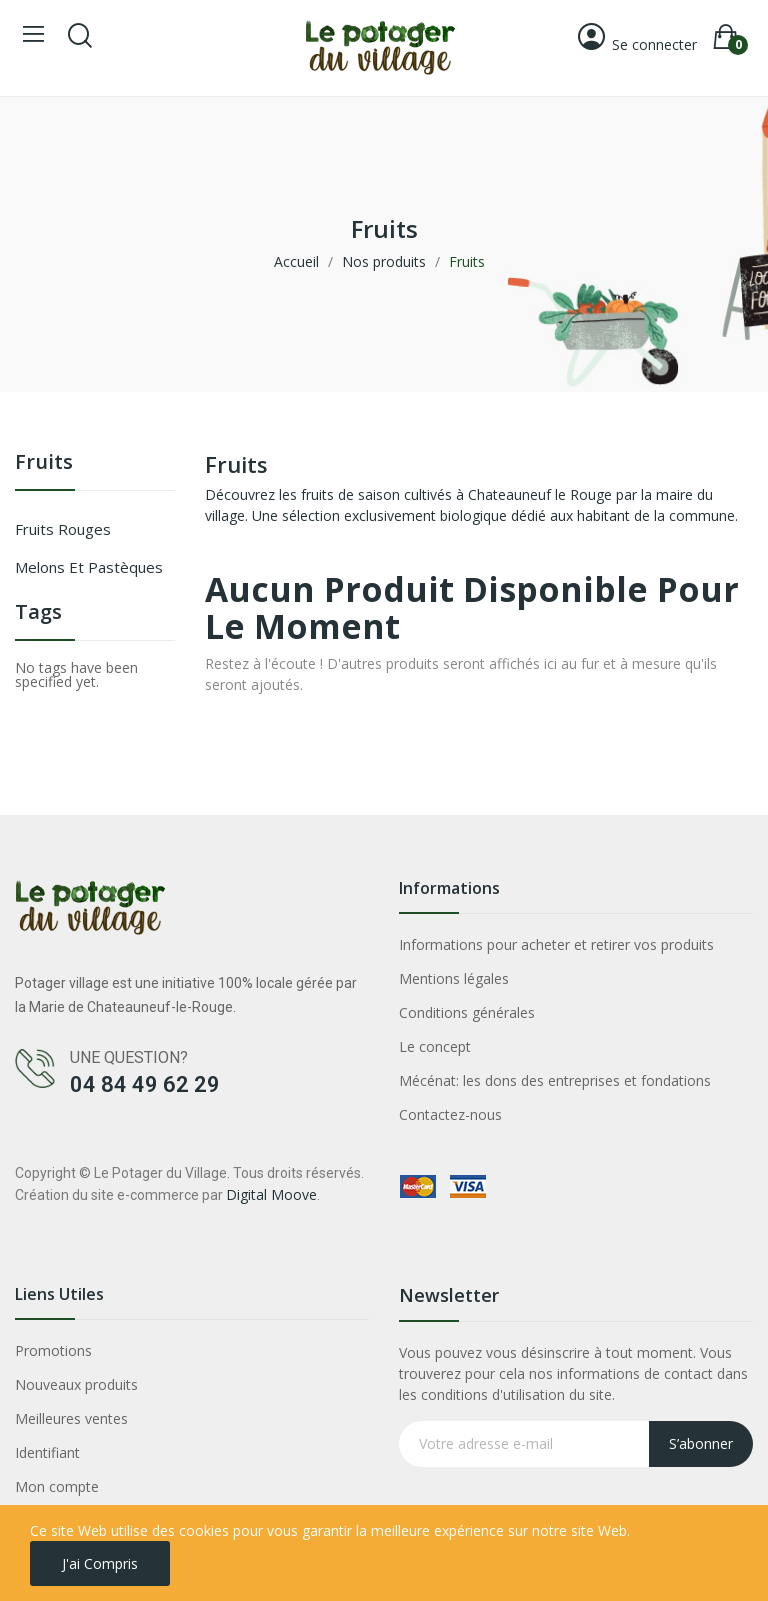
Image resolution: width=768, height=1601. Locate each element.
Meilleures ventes (71, 1418)
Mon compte (57, 1486)
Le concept (435, 1046)
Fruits (44, 463)
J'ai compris (100, 1563)
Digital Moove (271, 1194)
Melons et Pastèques (89, 567)
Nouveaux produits (76, 1384)
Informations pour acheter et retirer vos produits (556, 944)
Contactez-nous (450, 1114)
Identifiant (47, 1452)
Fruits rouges (63, 529)
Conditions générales (467, 1012)
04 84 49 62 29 (145, 1084)
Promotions (53, 1350)
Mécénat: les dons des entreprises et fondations (555, 1080)
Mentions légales (454, 978)
